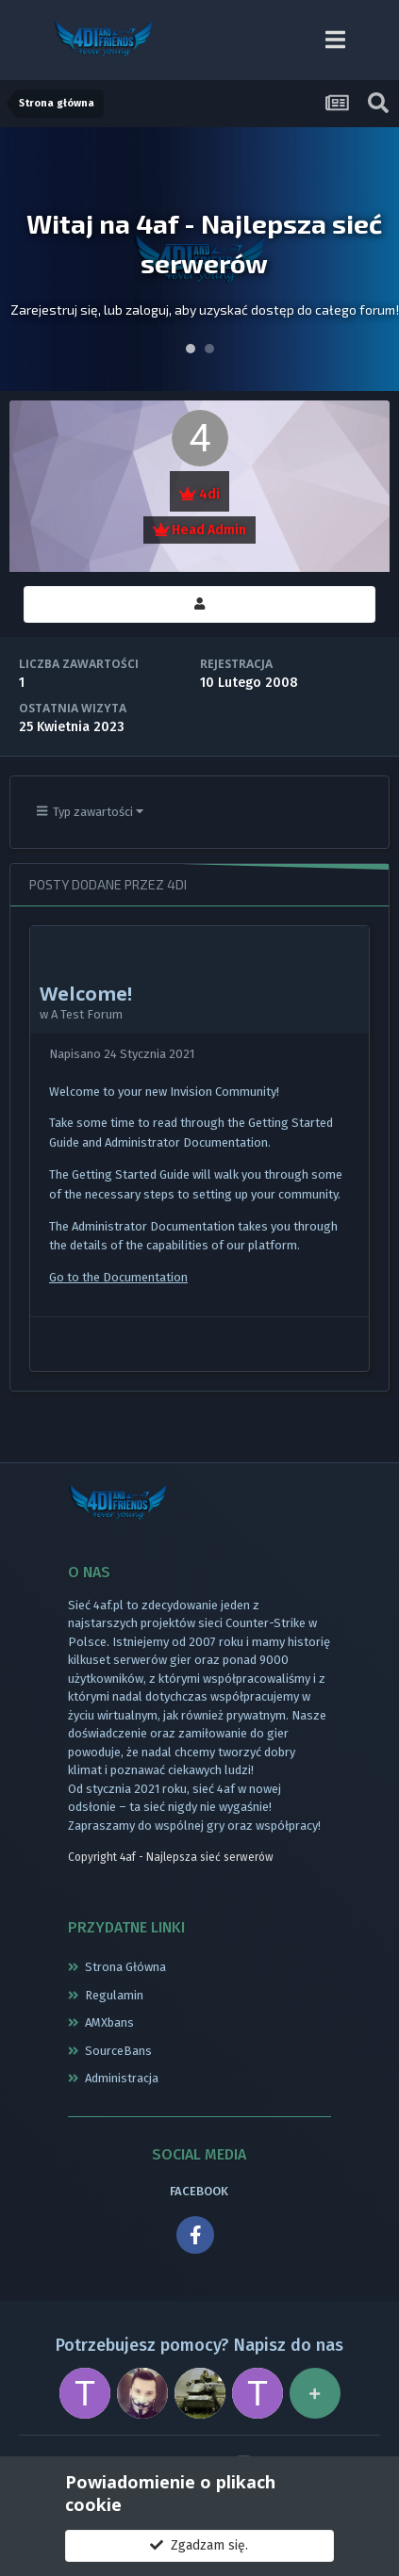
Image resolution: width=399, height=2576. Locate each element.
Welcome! (86, 993)
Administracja (121, 2078)
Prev (24, 259)
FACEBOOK (199, 2191)
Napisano (121, 1054)
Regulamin (114, 1995)
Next (374, 259)
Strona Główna (125, 1967)
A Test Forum (87, 1014)
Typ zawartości (90, 812)
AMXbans (109, 2022)
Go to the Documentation (118, 1277)
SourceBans (118, 2051)
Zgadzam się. (199, 2545)
